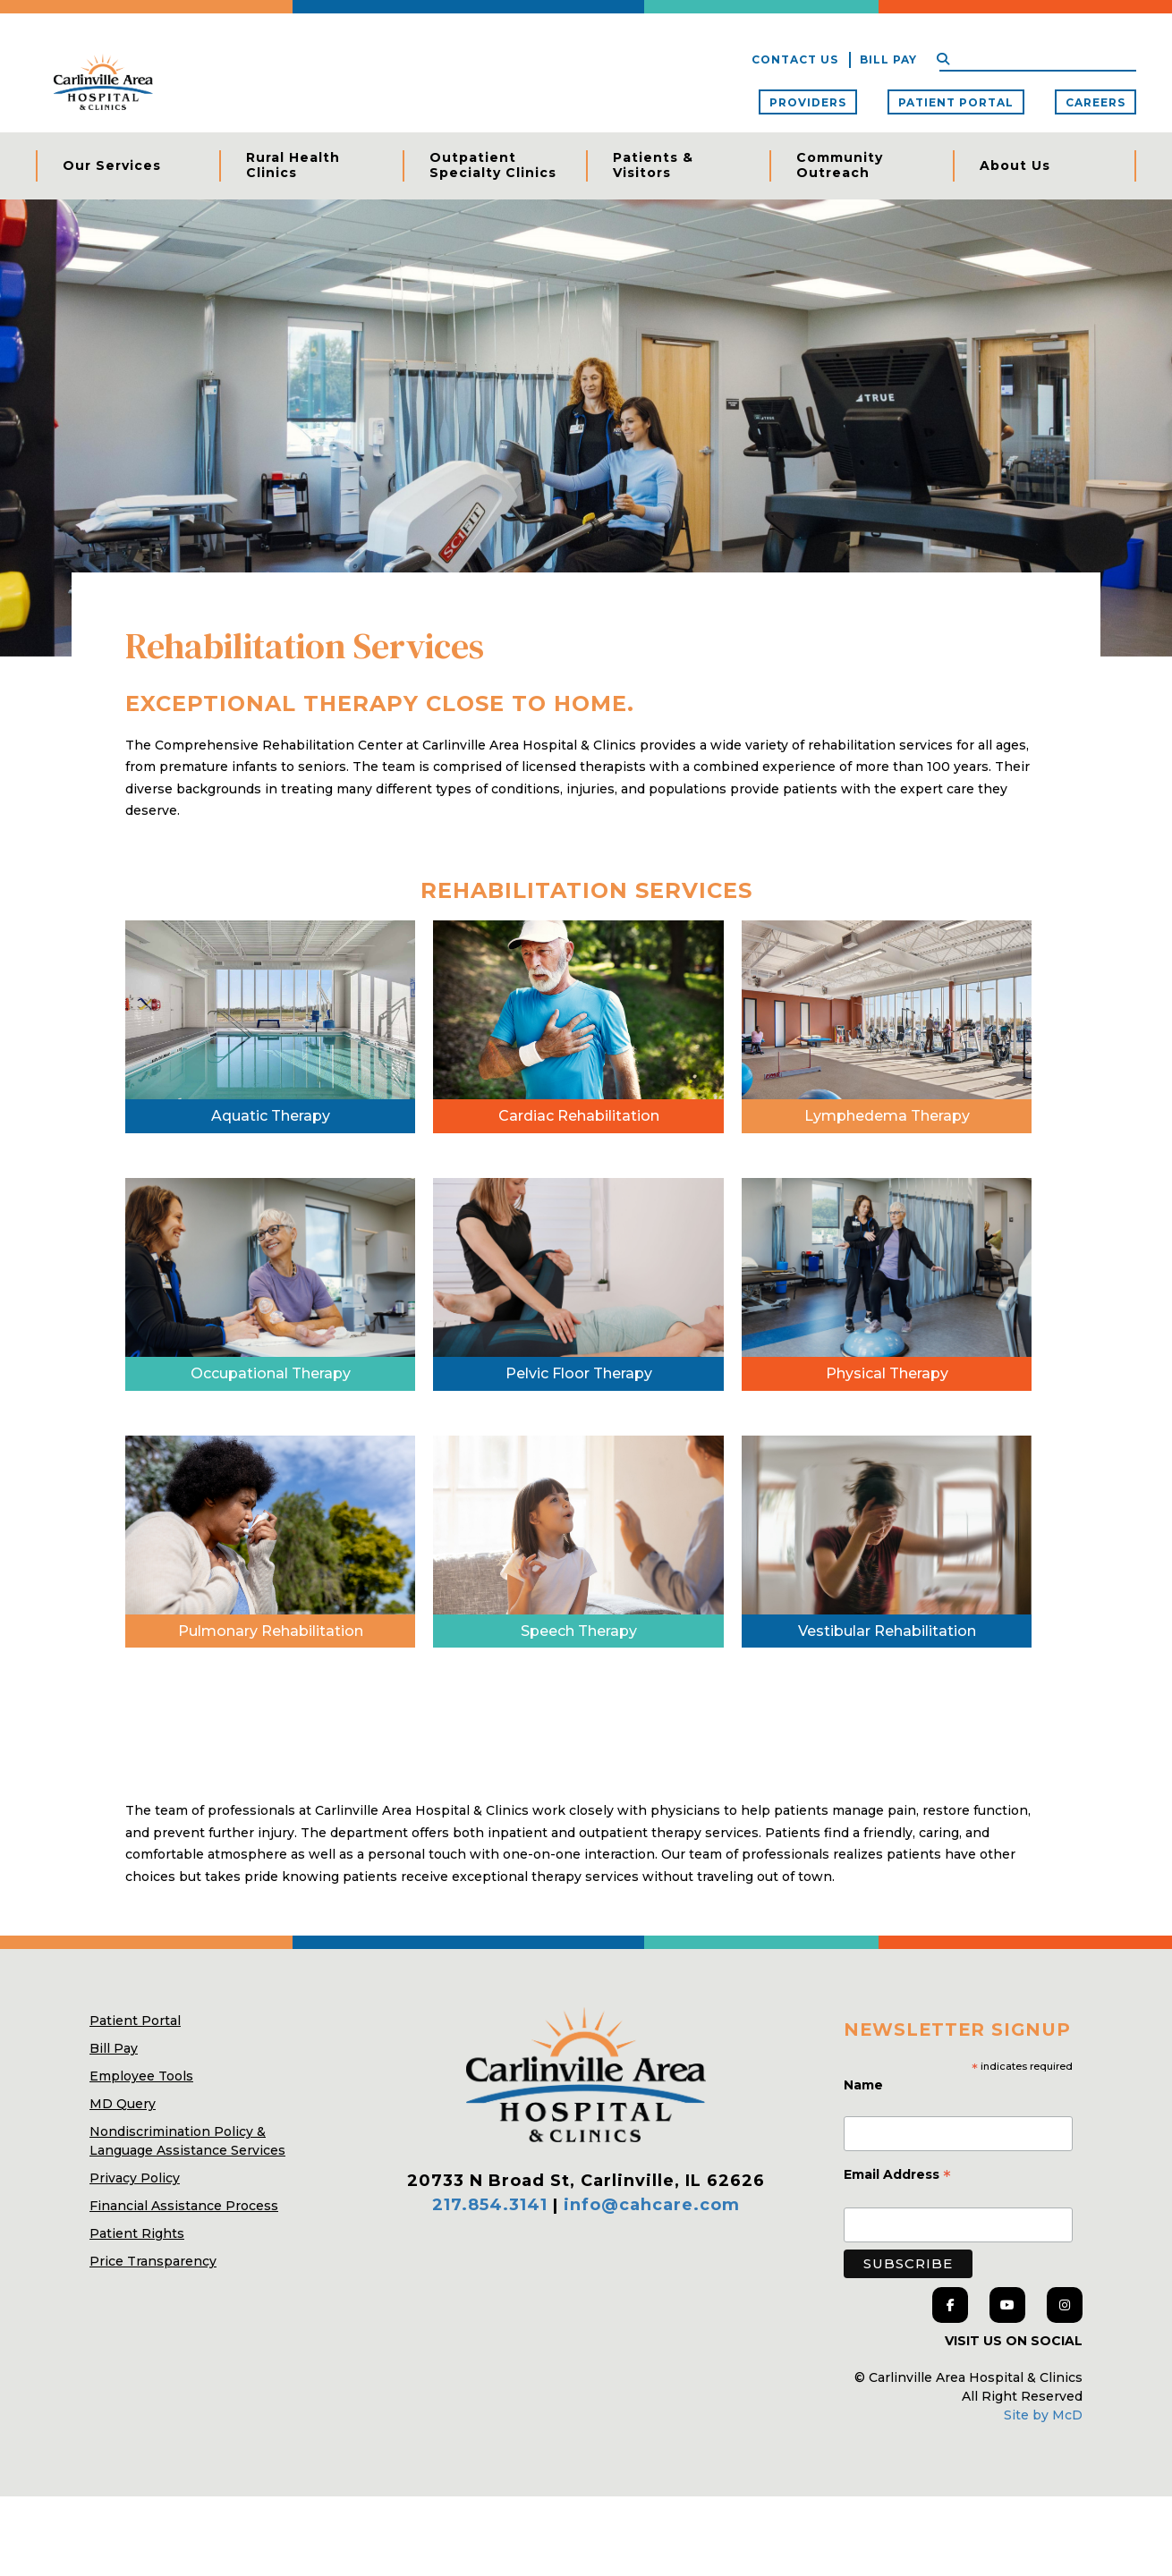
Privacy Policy (134, 2258)
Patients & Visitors (653, 165)
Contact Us (795, 59)
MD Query (122, 2183)
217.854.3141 (490, 2284)
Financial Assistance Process (183, 2285)
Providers (807, 102)
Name (865, 2164)
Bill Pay (888, 59)
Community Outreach (839, 165)
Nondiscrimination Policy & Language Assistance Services (187, 2220)
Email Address (897, 2255)
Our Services (112, 165)
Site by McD (1043, 2495)
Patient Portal (956, 102)
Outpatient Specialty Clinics (492, 165)
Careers (1095, 102)
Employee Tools (141, 2156)
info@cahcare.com (652, 2284)
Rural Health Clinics (293, 165)
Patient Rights (136, 2313)
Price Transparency (153, 2341)
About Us (1015, 165)
